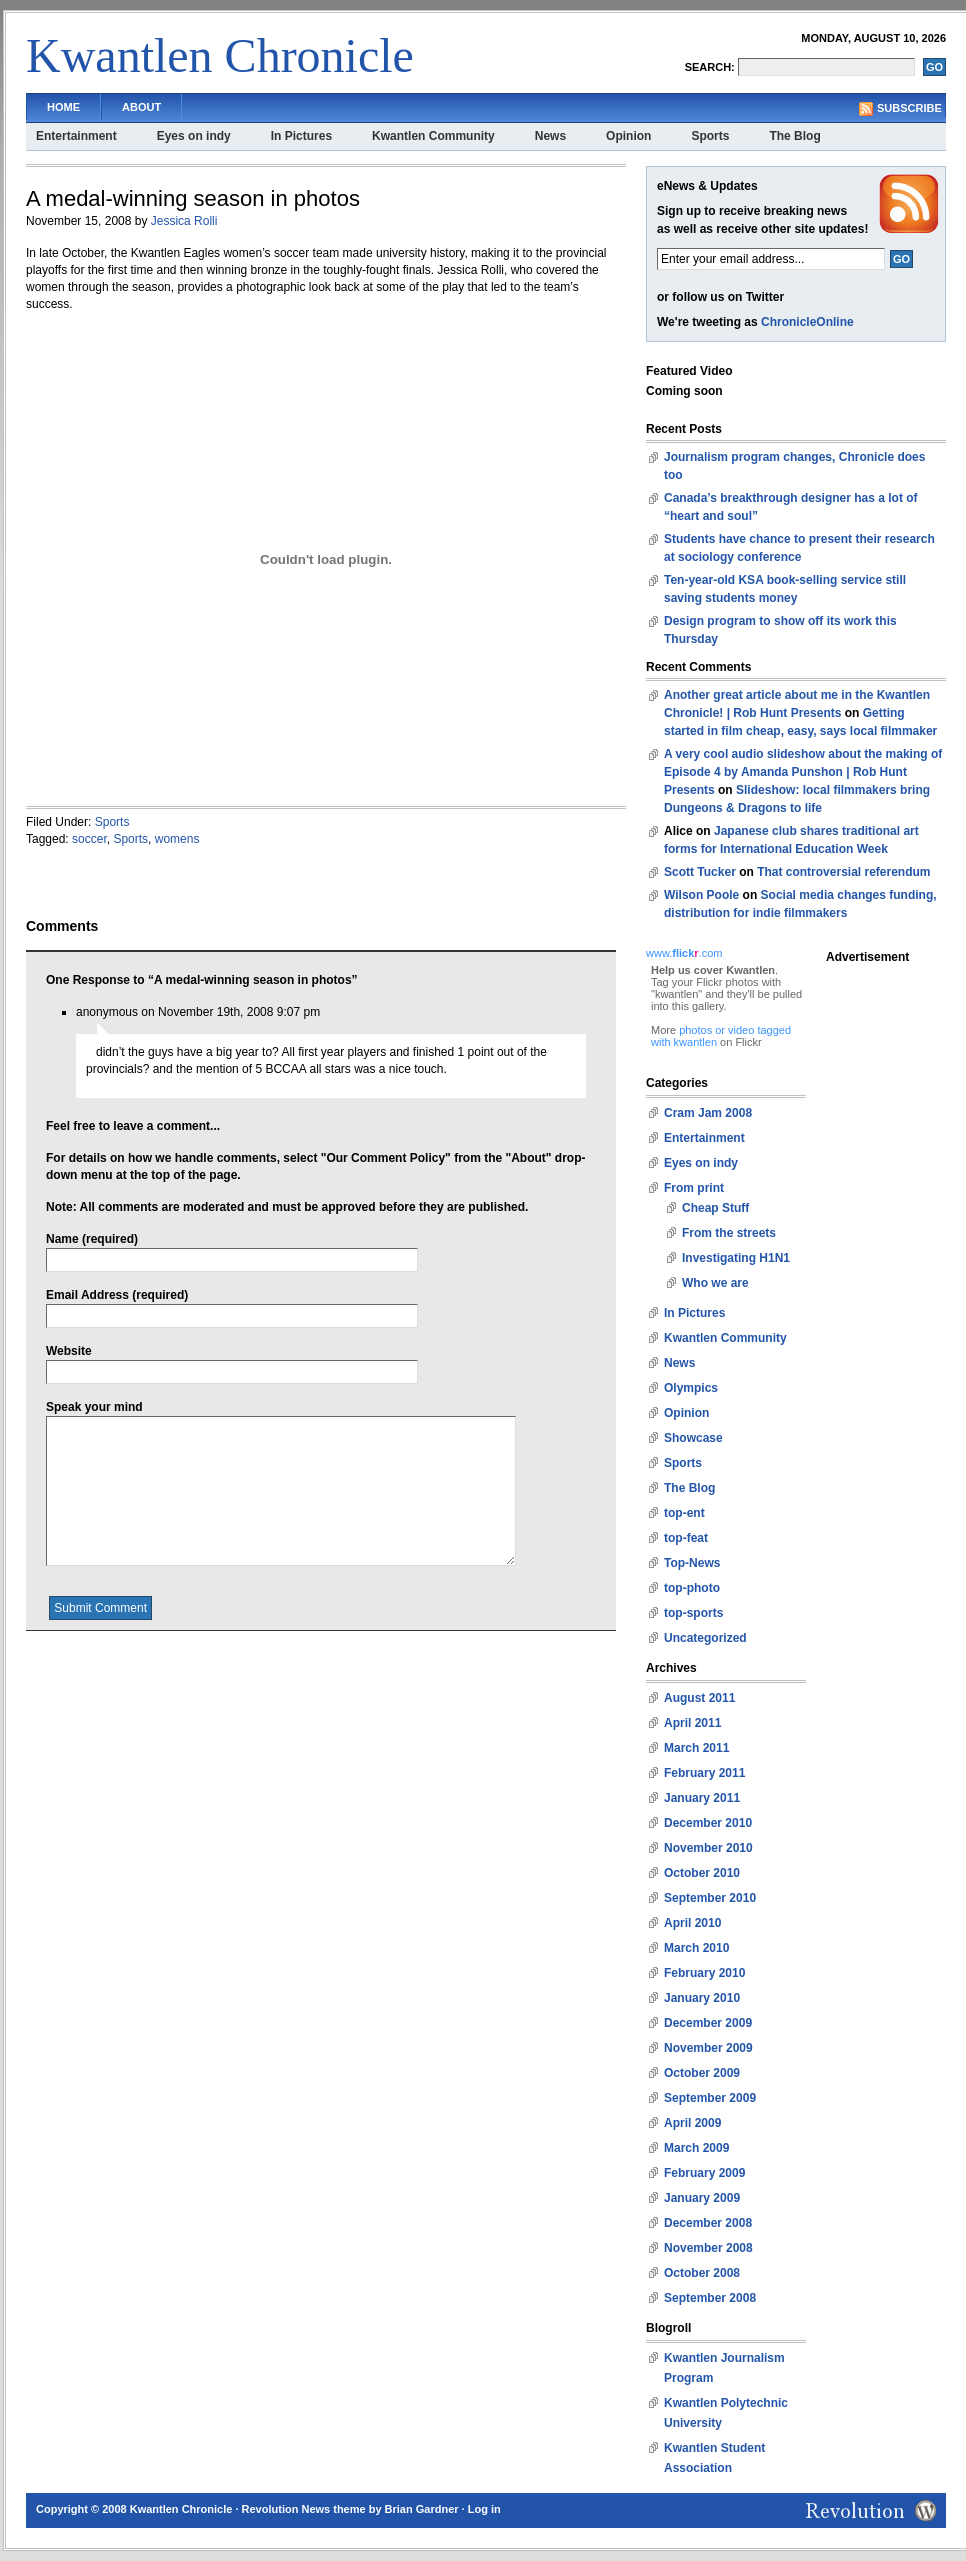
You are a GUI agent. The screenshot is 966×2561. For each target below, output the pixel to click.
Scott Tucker (700, 872)
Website (69, 1351)
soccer (89, 839)
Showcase (693, 1438)
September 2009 (710, 2098)
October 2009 (702, 2073)
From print (694, 1188)
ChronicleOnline (807, 322)
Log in (484, 2509)
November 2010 (708, 1848)
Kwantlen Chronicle (220, 55)
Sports (710, 136)
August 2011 (699, 1698)
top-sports (693, 1613)
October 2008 (702, 2273)
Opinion (628, 136)
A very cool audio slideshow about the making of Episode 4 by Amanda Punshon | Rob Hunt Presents (803, 772)
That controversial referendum (843, 872)
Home (63, 107)
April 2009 (692, 2123)
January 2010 (702, 1998)
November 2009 (708, 2048)
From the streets (729, 1233)
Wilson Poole (701, 895)
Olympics (691, 1388)
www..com (684, 953)
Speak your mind (94, 1407)
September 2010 (710, 1898)
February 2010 (704, 1973)
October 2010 (702, 1873)
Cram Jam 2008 (708, 1113)
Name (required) (92, 1239)
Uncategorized (705, 1638)
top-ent (684, 1513)
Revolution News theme (304, 2509)
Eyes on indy (194, 136)
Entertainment (76, 136)
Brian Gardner (422, 2509)
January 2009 (702, 2198)
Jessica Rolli (184, 221)
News (550, 136)
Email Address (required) (117, 1295)
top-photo (692, 1588)
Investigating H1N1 (736, 1258)
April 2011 (692, 1723)
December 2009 (708, 2023)
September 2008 (710, 2298)
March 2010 (696, 1948)
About (141, 107)
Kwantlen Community (433, 136)
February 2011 (704, 1773)
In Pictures (301, 136)
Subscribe (909, 108)
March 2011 (696, 1748)
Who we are (715, 1283)
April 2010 (692, 1923)
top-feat (686, 1538)
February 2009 (704, 2173)
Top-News (692, 1563)
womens (177, 839)
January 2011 (702, 1798)
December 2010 (708, 1823)
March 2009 (696, 2148)
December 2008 (708, 2223)
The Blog (794, 136)
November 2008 (708, 2248)
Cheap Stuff (715, 1208)
